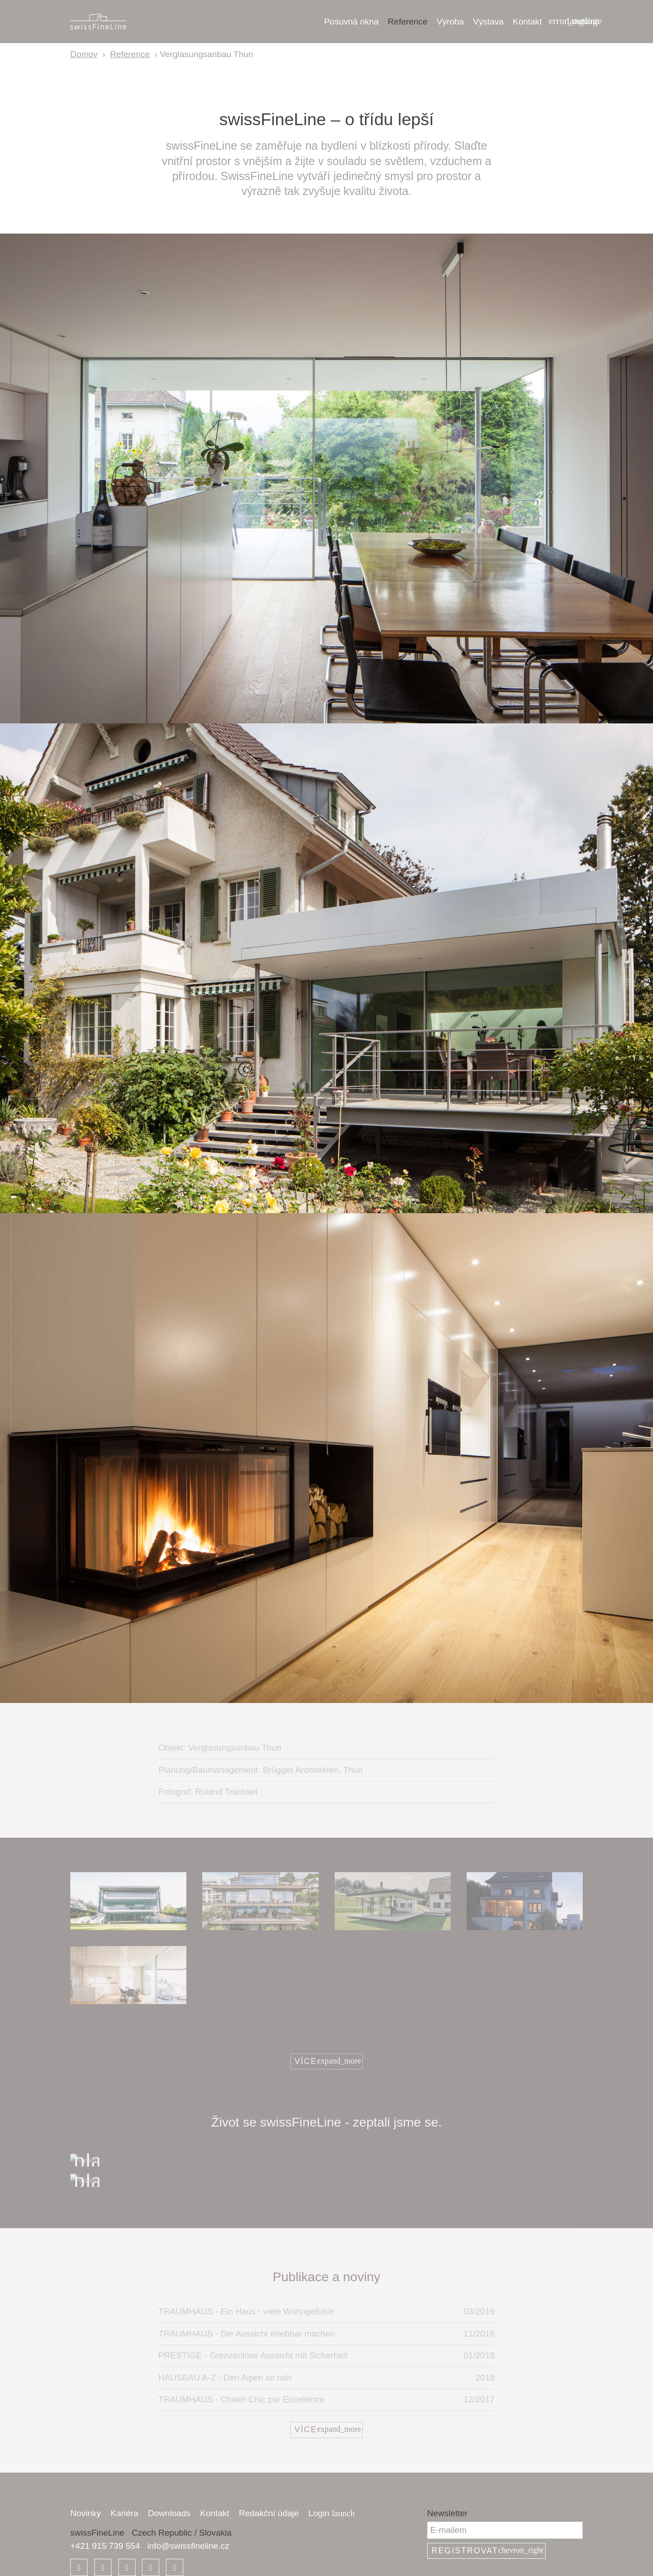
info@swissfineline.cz (188, 2546)
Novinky (85, 2513)
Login (331, 2513)
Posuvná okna (351, 21)
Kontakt (527, 21)
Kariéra (124, 2513)
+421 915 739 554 (105, 2546)
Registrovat (488, 2550)
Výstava (488, 21)
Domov (83, 54)
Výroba (450, 21)
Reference (408, 21)
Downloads (169, 2513)
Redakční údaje (269, 2513)
